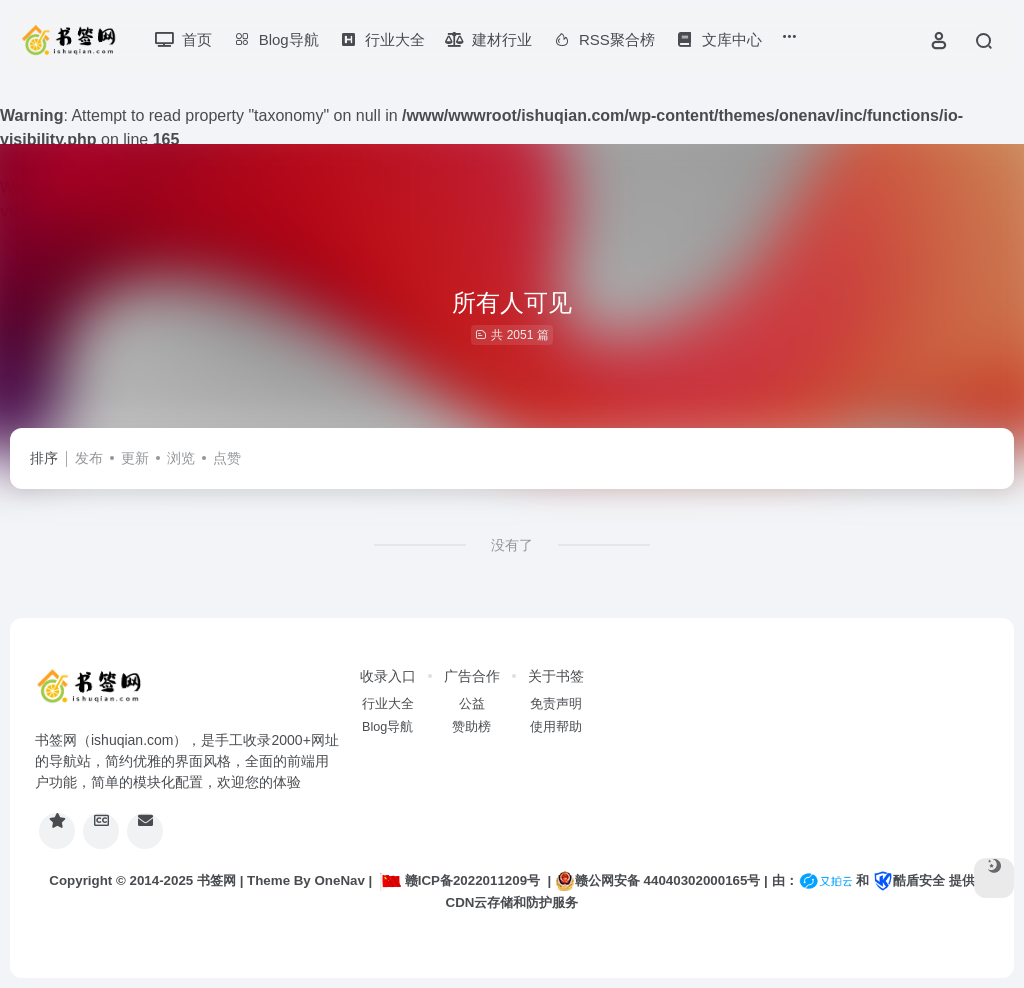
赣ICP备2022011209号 (460, 880)
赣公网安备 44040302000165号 (657, 881)
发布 (89, 458)
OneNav (340, 880)
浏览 (181, 458)
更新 (135, 458)
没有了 (512, 545)
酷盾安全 (909, 880)
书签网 (216, 880)
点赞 (227, 458)
